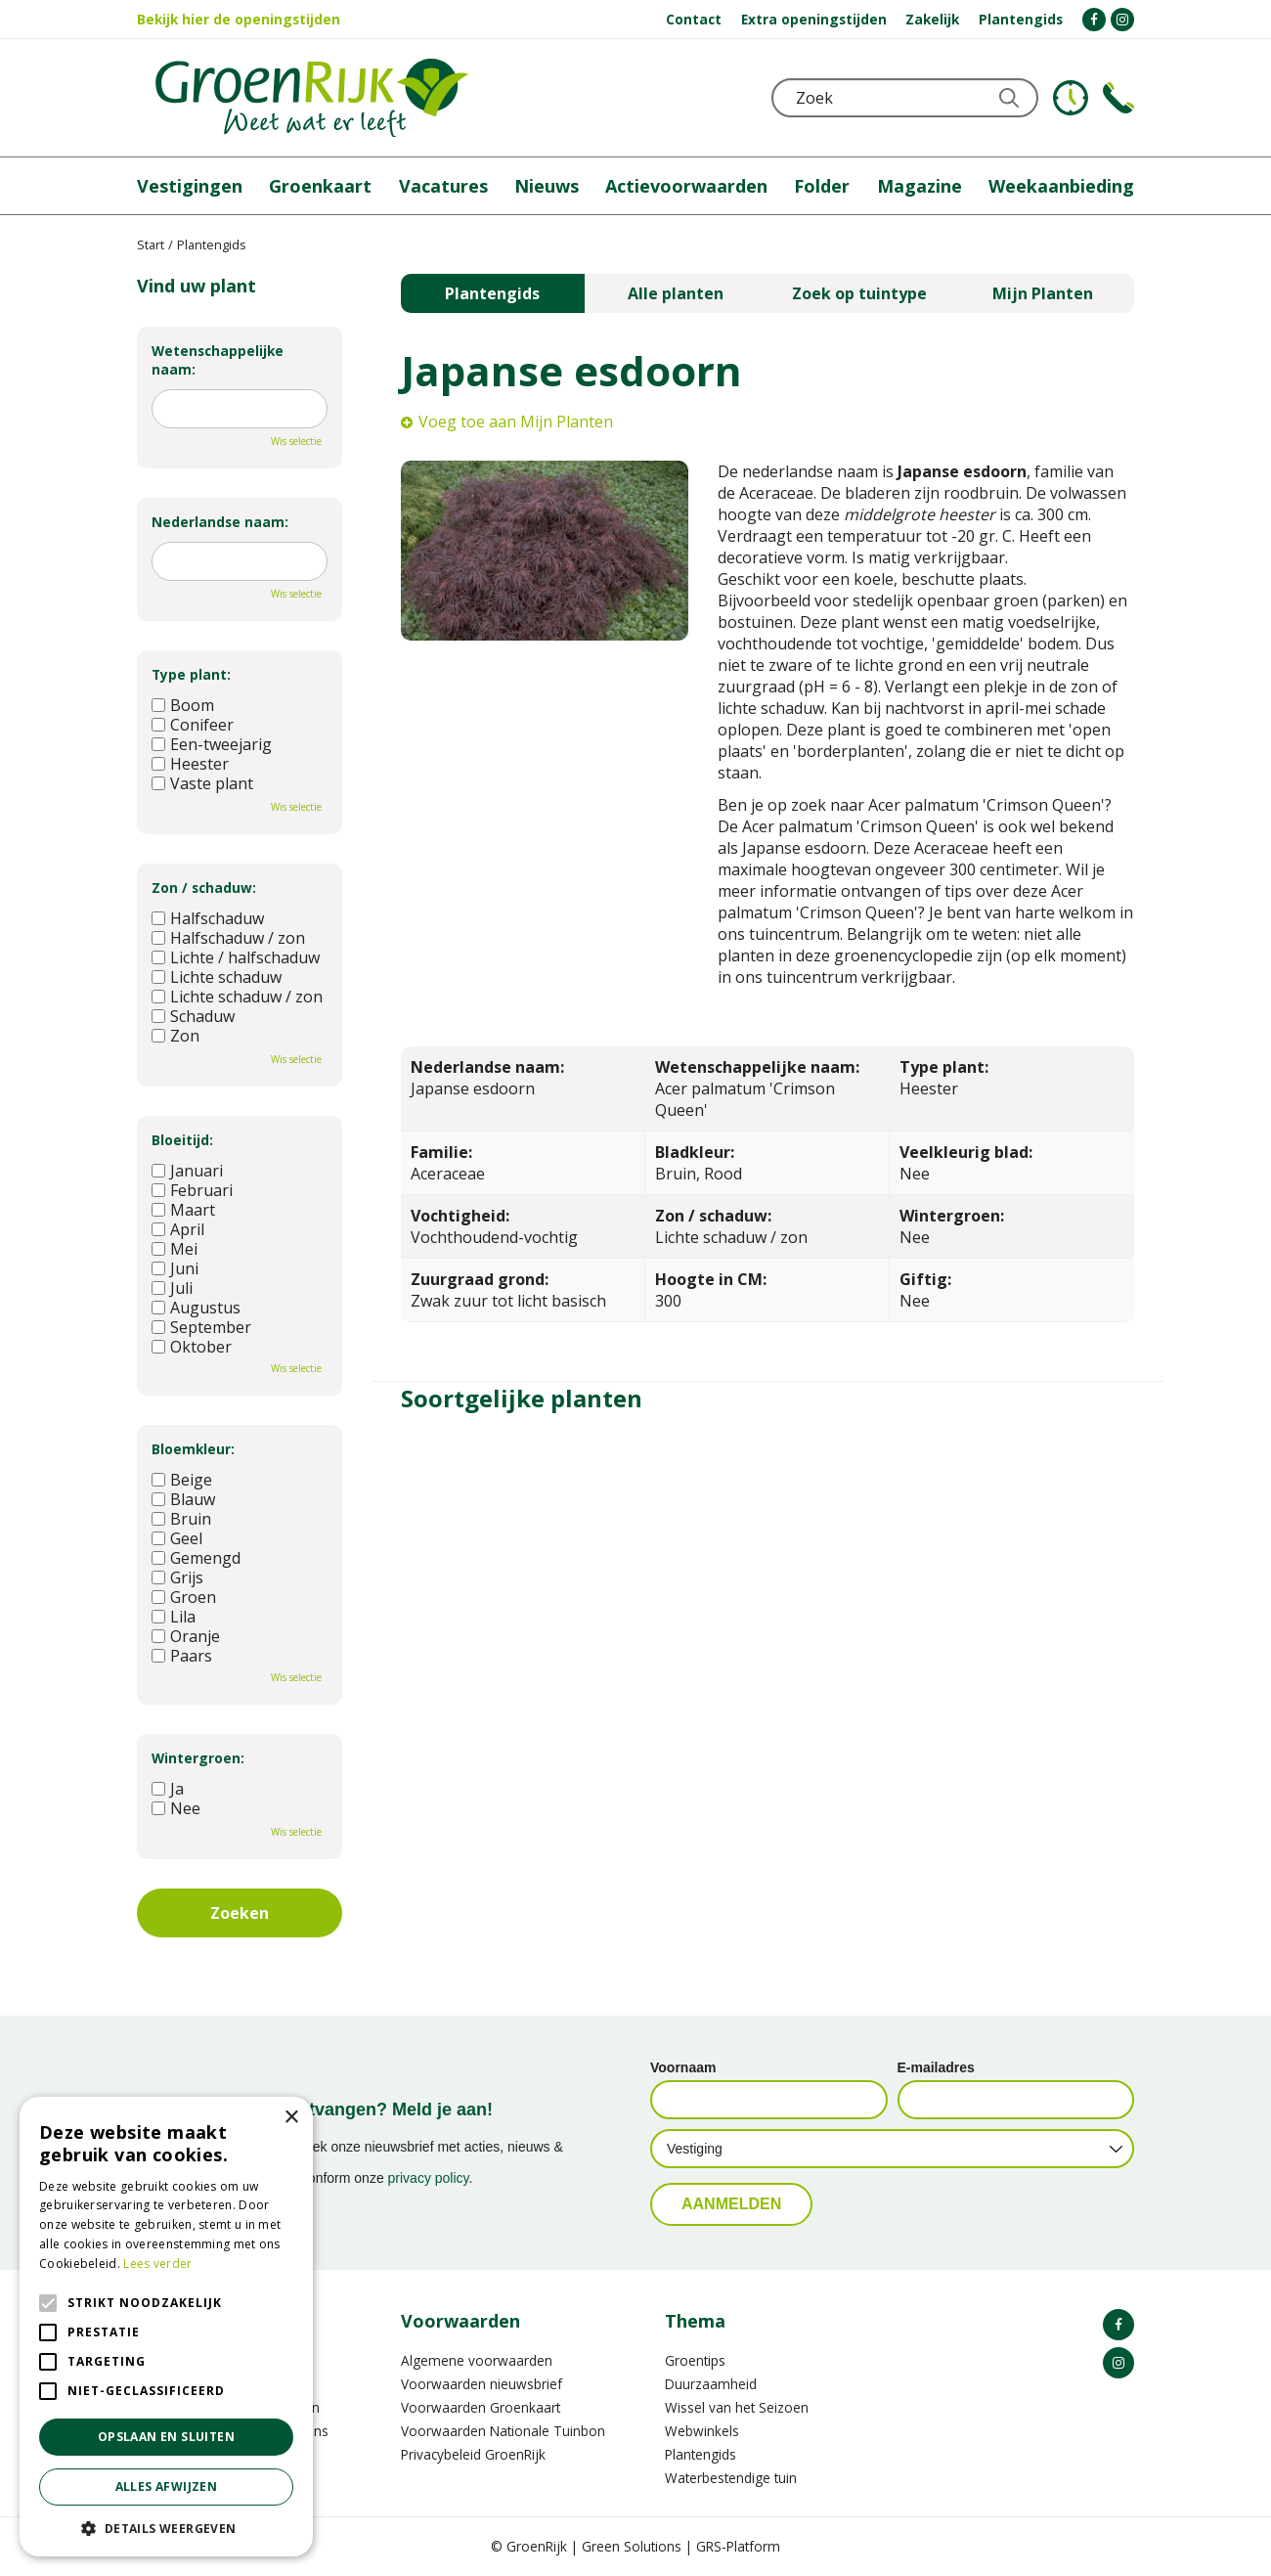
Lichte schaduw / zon (237, 996)
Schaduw (193, 1016)
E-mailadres (936, 2067)
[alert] (166, 2326)
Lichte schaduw (217, 977)
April (178, 1229)
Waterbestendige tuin (731, 2477)
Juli (172, 1288)
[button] (166, 2527)
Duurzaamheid (711, 2384)
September (201, 1327)
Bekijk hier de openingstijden (238, 19)
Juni (175, 1268)
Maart (183, 1210)
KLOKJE (1070, 97)
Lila (174, 1616)
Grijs (177, 1577)
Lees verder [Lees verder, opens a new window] (157, 2263)
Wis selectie (296, 441)
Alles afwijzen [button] (166, 2486)
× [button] (291, 2117)
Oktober (192, 1347)
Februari (192, 1190)
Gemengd (196, 1558)
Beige (182, 1480)
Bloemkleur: (193, 1449)
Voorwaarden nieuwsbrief (481, 2384)
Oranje (186, 1636)
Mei (174, 1249)
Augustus (196, 1307)
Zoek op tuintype (859, 293)
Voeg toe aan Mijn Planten (515, 421)
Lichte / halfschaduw (236, 957)
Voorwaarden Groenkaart (480, 2407)
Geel (177, 1538)
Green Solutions (631, 2546)
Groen (184, 1597)
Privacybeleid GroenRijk (473, 2454)
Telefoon (1118, 97)
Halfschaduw (208, 918)
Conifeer (193, 725)
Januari (187, 1170)
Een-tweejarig (212, 744)
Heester (190, 764)
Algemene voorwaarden (476, 2360)
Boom (183, 705)
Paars (182, 1656)
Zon (175, 1036)
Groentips (695, 2360)
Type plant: (191, 674)
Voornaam (683, 2067)
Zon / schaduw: (204, 887)
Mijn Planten (1042, 293)
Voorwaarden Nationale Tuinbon (503, 2430)
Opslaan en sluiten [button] (166, 2436)
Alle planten (675, 293)
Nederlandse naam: (220, 521)
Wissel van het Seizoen (737, 2407)
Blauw (183, 1499)
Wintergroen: (198, 1758)
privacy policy (428, 2178)
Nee (176, 1808)
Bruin (181, 1519)
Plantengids (492, 293)
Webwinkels (702, 2430)
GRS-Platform (738, 2546)
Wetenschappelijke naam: (218, 359)
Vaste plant (202, 783)
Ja (168, 1789)
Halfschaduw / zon (228, 938)
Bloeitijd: (182, 1140)
